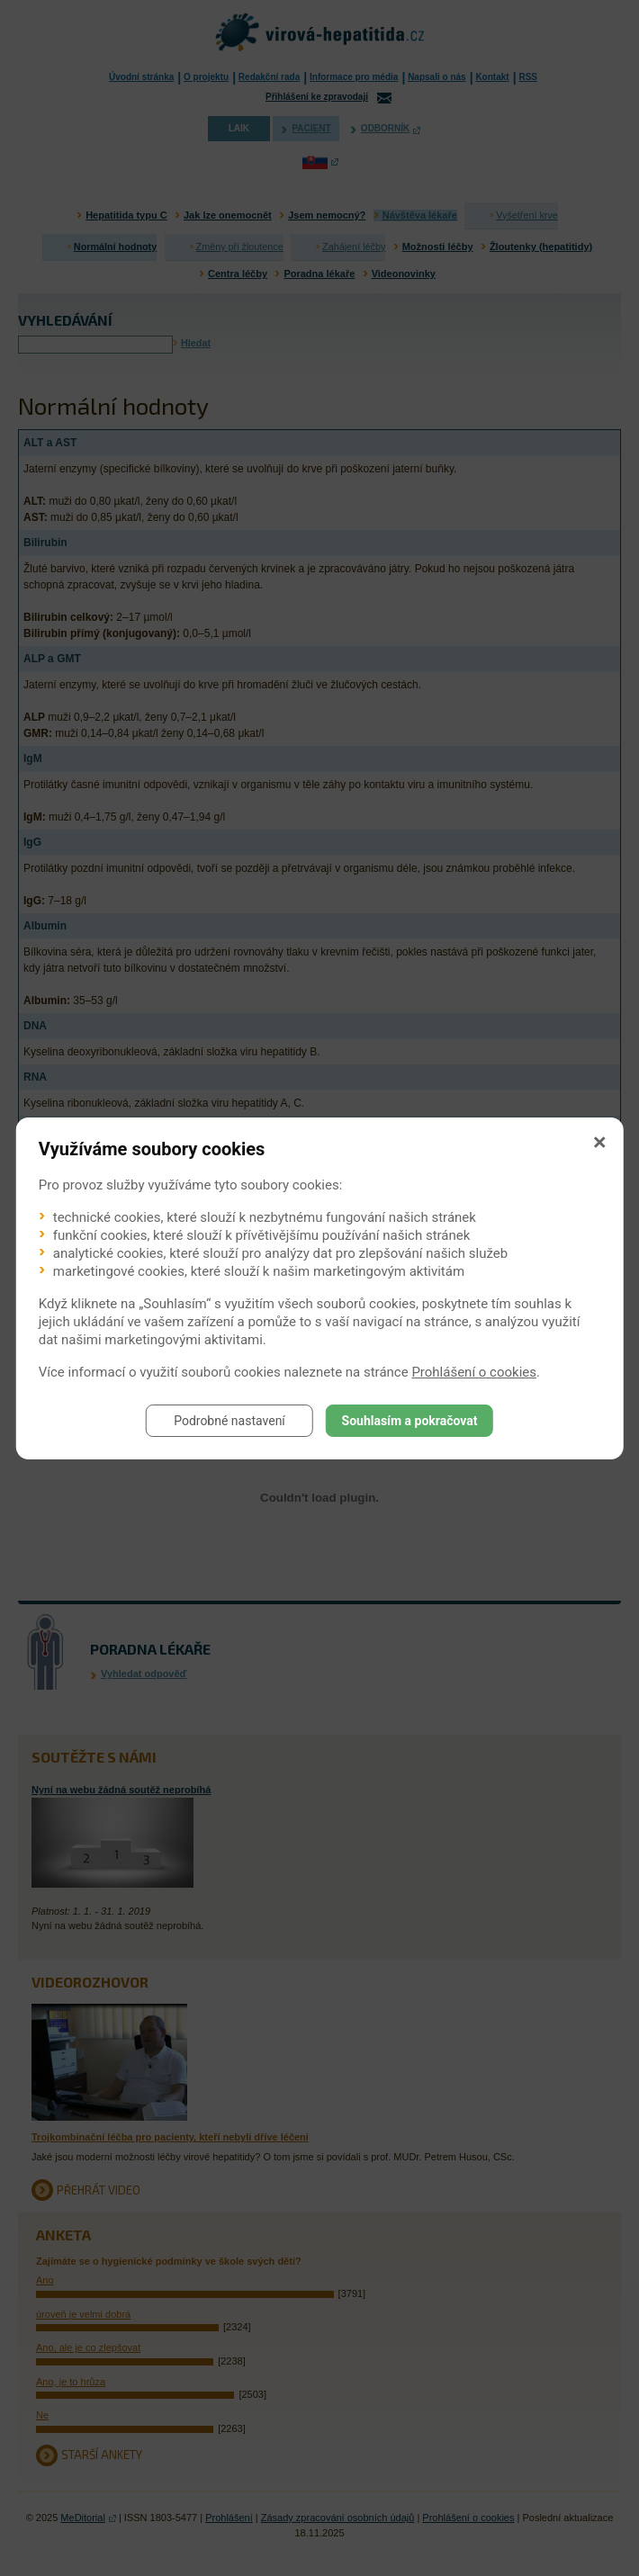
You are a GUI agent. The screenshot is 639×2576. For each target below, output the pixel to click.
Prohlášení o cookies (473, 1372)
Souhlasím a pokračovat (410, 1421)
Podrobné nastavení (229, 1421)
